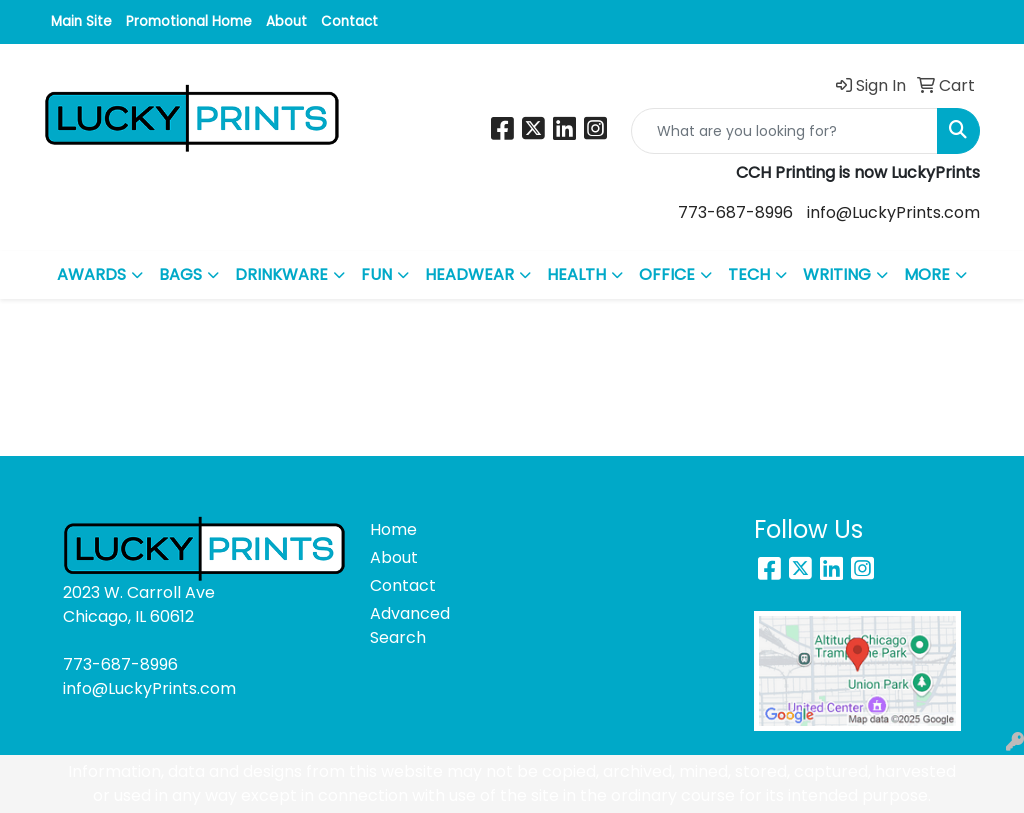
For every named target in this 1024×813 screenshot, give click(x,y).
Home (393, 529)
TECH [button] (749, 274)
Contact (349, 21)
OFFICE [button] (667, 274)
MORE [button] (927, 274)
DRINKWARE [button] (281, 274)
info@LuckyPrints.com (893, 212)
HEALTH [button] (576, 274)
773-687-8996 (735, 212)
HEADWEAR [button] (469, 274)
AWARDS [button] (91, 274)
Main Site (81, 21)
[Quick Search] (784, 131)
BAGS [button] (180, 274)
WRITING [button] (837, 274)
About (286, 21)
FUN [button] (376, 274)
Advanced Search (406, 625)
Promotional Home (189, 21)
